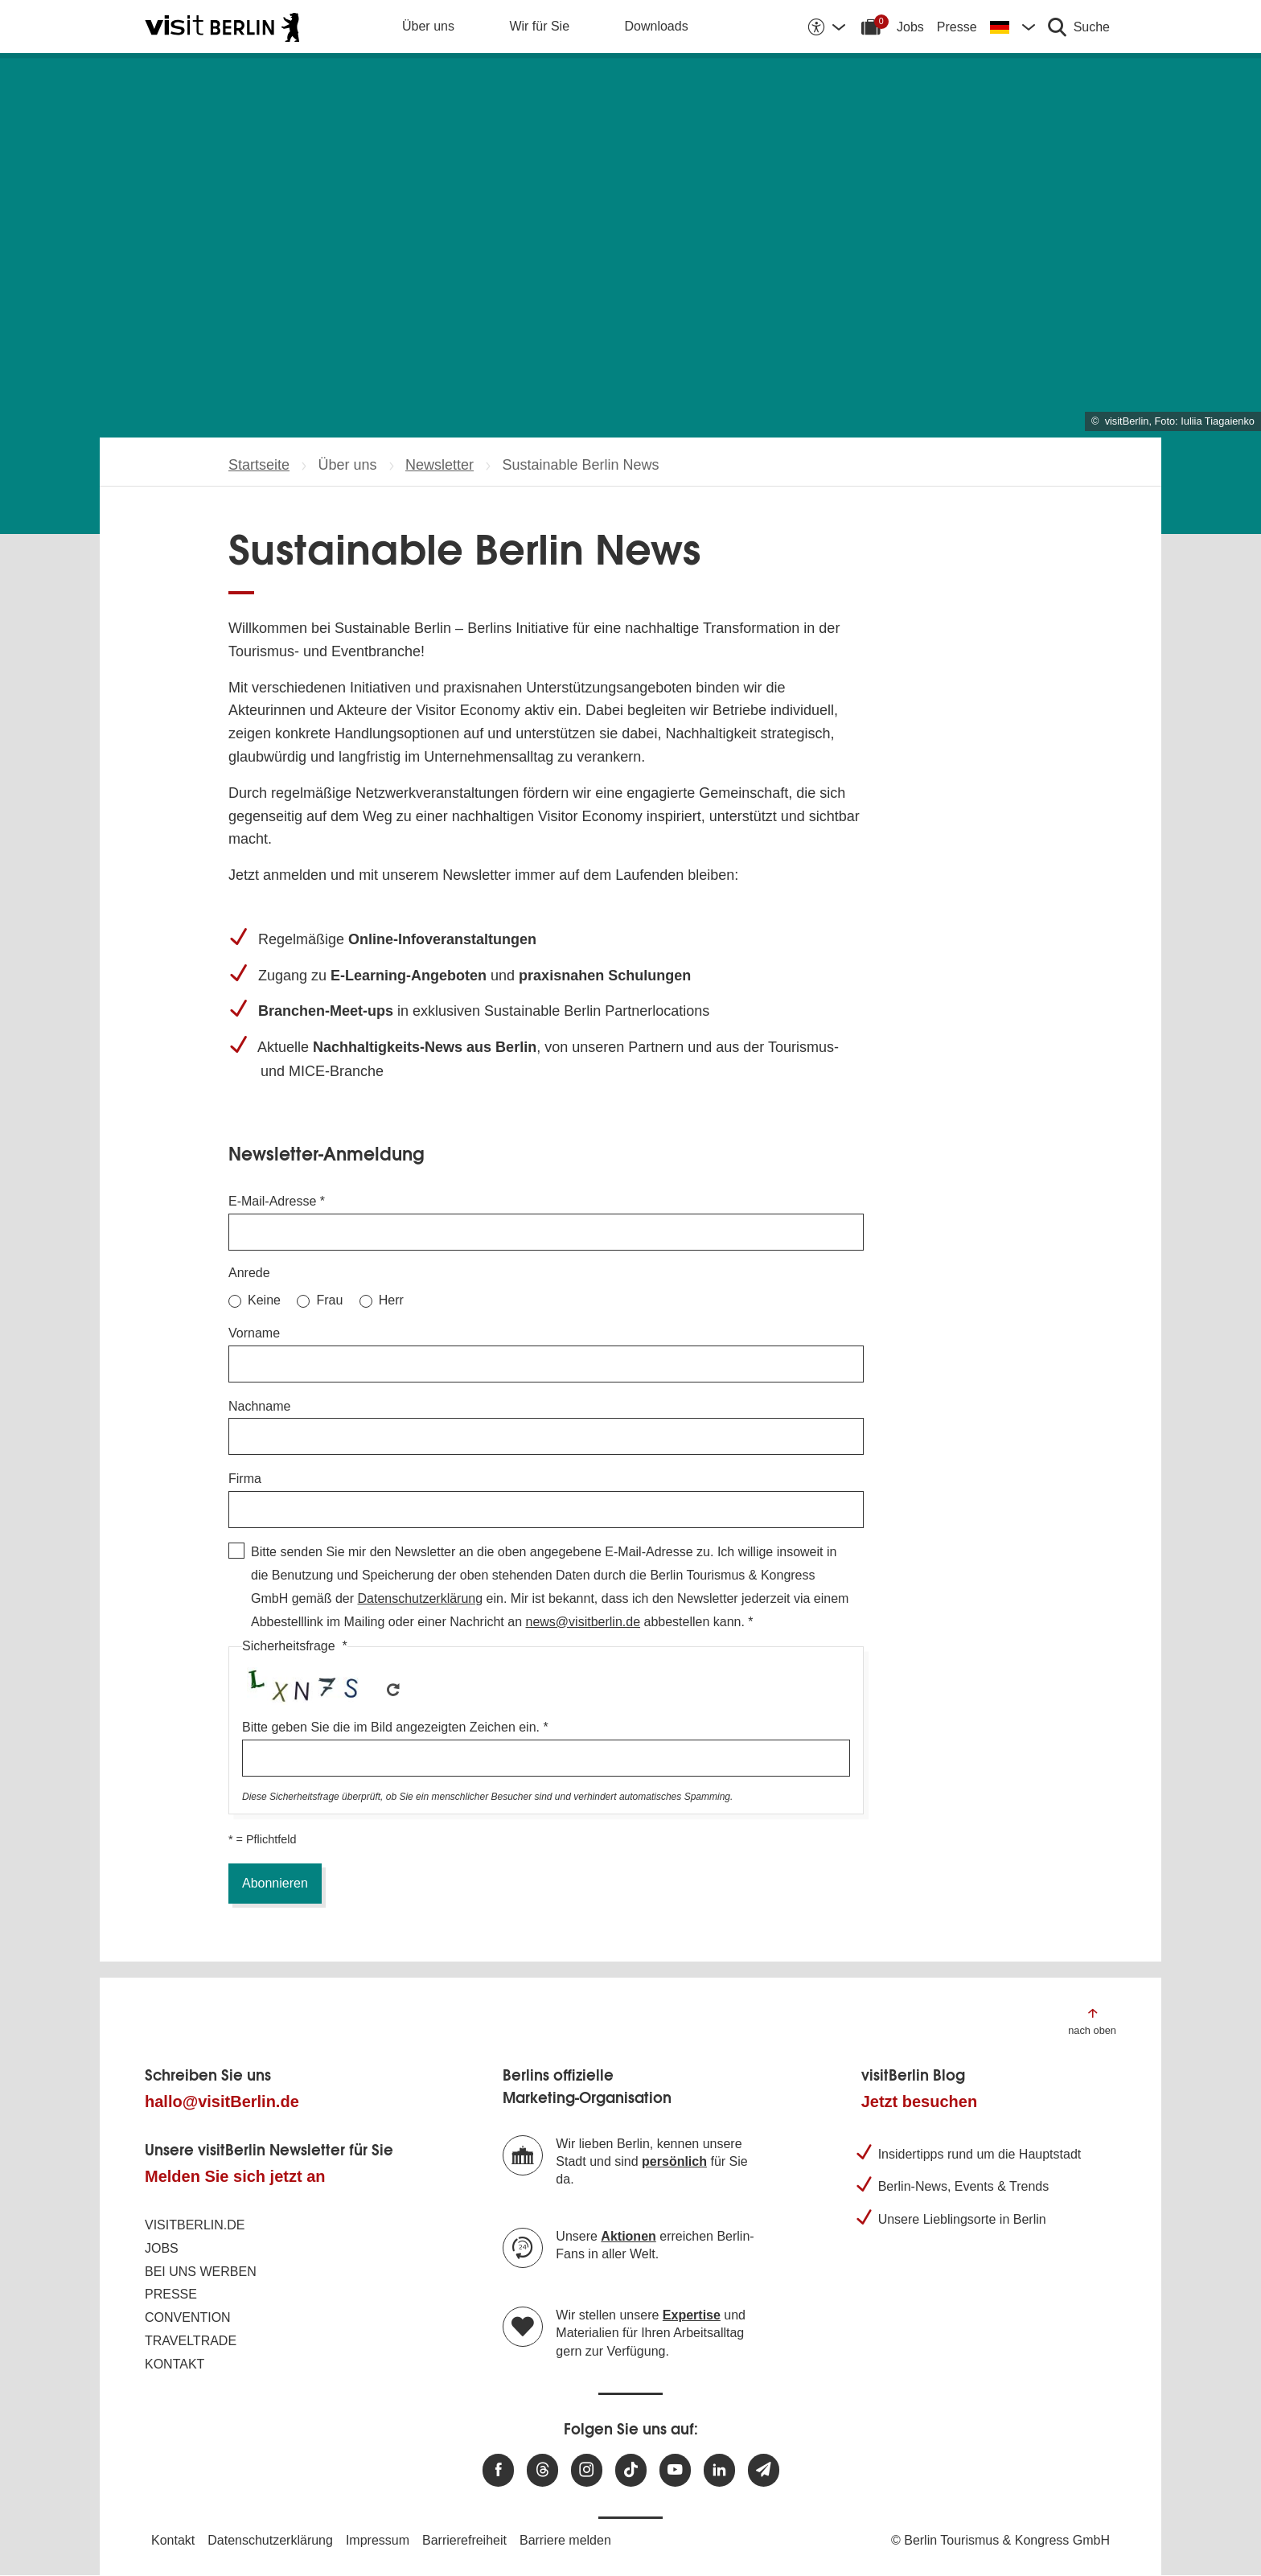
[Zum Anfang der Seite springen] (1092, 2020)
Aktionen (628, 2236)
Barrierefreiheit (464, 2540)
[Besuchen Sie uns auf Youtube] (675, 2470)
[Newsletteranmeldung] (763, 2470)
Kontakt (174, 2364)
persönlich (674, 2161)
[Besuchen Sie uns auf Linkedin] (719, 2470)
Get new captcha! (393, 1689)
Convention (188, 2317)
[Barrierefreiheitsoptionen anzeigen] (826, 26)
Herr (391, 1300)
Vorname (254, 1333)
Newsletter (439, 465)
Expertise (692, 2315)
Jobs (910, 27)
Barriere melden (565, 2540)
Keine (264, 1300)
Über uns (428, 26)
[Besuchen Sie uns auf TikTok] (631, 2470)
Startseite (259, 465)
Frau (329, 1300)
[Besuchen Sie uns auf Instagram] (586, 2470)
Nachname (259, 1406)
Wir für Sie (539, 26)
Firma (244, 1478)
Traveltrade (190, 2341)
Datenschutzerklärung (420, 1598)
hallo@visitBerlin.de (222, 2101)
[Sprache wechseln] (1012, 26)
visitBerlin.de (194, 2225)
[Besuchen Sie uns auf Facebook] (498, 2470)
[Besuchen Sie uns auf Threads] (542, 2470)
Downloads (656, 26)
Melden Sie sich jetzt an (235, 2176)
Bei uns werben (201, 2271)
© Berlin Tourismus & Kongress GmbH (1000, 2540)
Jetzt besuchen (919, 2101)
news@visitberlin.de (583, 1622)
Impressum (377, 2540)
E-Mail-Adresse (272, 1201)
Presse (957, 27)
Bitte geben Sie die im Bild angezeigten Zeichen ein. (391, 1727)
